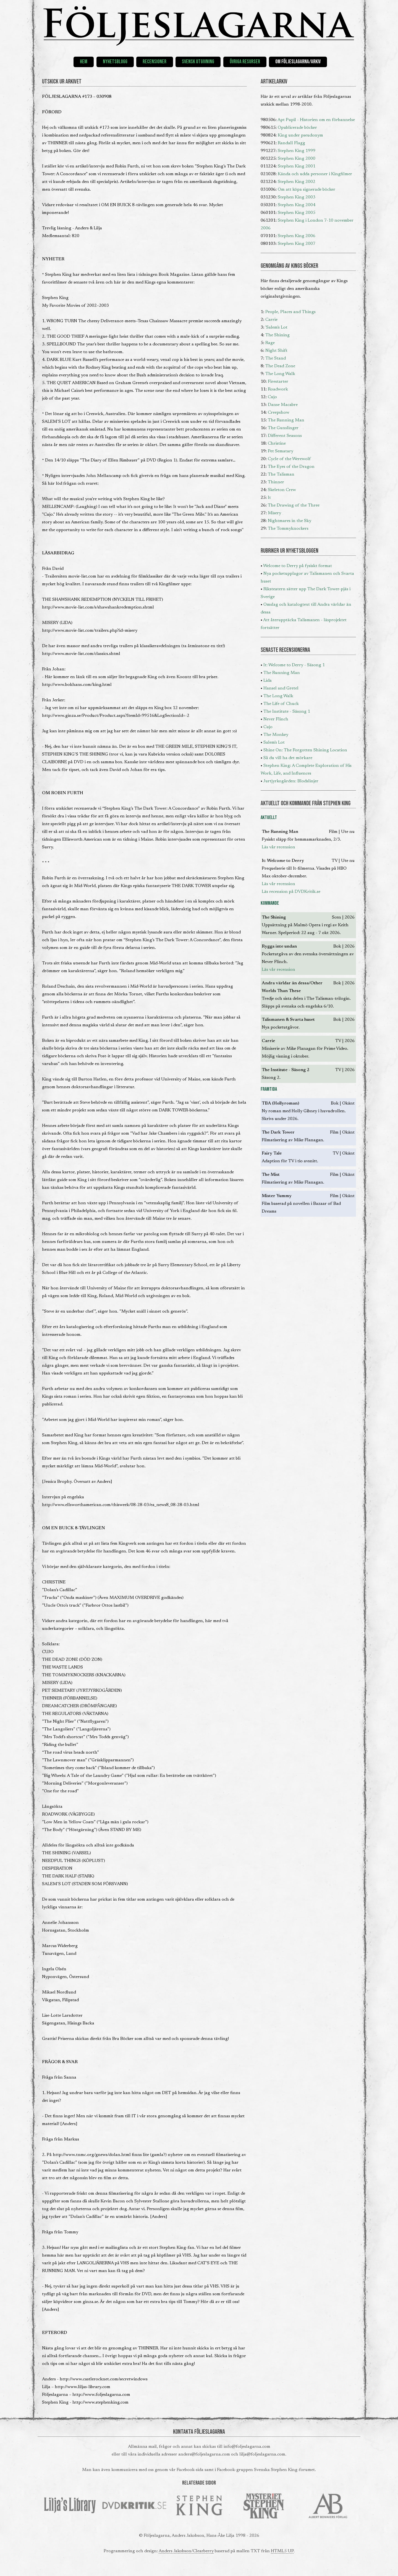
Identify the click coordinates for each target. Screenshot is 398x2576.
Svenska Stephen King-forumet (284, 2470)
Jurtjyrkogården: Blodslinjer (290, 781)
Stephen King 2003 (296, 197)
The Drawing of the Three (294, 505)
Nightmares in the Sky (289, 521)
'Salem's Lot (276, 327)
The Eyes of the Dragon (291, 467)
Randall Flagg (291, 143)
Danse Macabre (283, 405)
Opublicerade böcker (297, 127)
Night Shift (276, 350)
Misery (274, 513)
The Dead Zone (280, 366)
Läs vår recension (278, 847)
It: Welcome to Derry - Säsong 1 (294, 665)
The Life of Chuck (281, 704)
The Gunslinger (283, 428)
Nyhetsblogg (115, 62)
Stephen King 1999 (296, 151)
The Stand (275, 358)
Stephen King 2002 (296, 182)
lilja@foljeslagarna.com (262, 2454)
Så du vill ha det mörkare (287, 758)
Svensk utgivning (198, 62)
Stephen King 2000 (296, 158)
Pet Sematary (280, 451)
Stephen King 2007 (296, 244)
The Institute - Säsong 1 (286, 711)
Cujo (272, 397)
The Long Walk (280, 374)
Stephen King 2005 (296, 213)
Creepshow (278, 412)
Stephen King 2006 (296, 236)
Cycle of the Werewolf (289, 459)
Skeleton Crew (282, 490)
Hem (83, 62)
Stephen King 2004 (296, 205)
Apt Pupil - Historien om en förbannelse (316, 120)
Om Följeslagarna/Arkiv (298, 62)
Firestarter (278, 381)
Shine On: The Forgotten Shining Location (305, 750)
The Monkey (275, 735)
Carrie (271, 320)
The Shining (277, 335)
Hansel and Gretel (280, 688)
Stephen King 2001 (296, 166)
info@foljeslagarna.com (247, 2446)
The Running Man (286, 420)
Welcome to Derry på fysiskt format (297, 566)
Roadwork (278, 389)
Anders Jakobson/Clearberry (186, 2551)
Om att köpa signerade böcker (306, 189)
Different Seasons (285, 436)
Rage (270, 343)
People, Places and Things (290, 312)
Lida (267, 680)
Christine (277, 443)
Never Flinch (275, 719)
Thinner (276, 482)
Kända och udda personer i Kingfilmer (315, 174)
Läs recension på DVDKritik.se (291, 892)
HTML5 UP (282, 2551)
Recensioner (154, 62)
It (269, 497)
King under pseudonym (300, 135)
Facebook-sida (190, 2470)
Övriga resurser (245, 62)
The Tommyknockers (288, 528)
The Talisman (281, 474)
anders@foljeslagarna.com (204, 2454)
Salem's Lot (274, 742)
